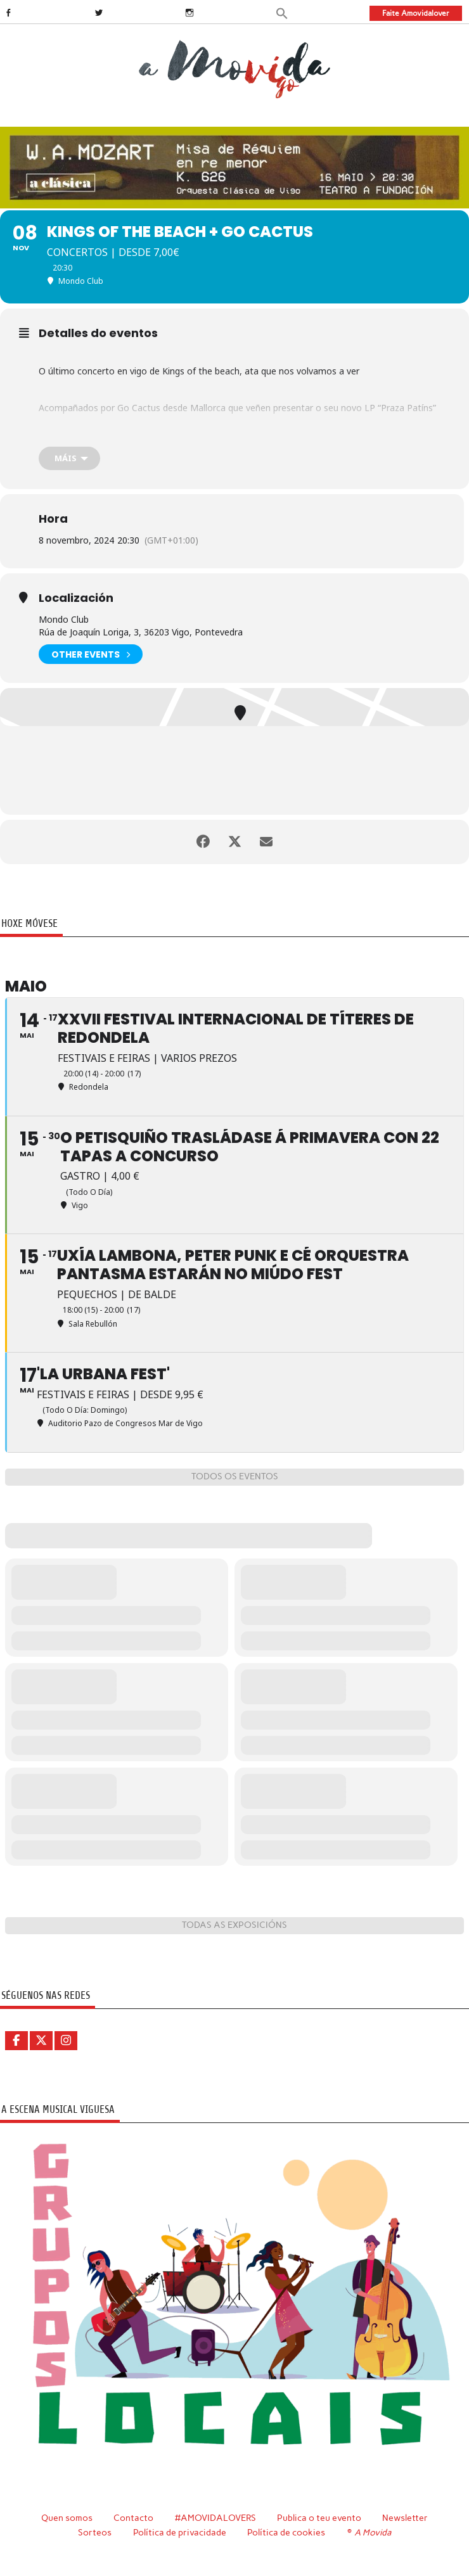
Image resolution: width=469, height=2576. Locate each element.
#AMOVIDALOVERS (215, 2518)
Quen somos (67, 2518)
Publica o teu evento (319, 2518)
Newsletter (405, 2518)
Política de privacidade (179, 2532)
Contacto (133, 2518)
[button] (282, 12)
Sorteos (95, 2532)
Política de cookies (286, 2532)
